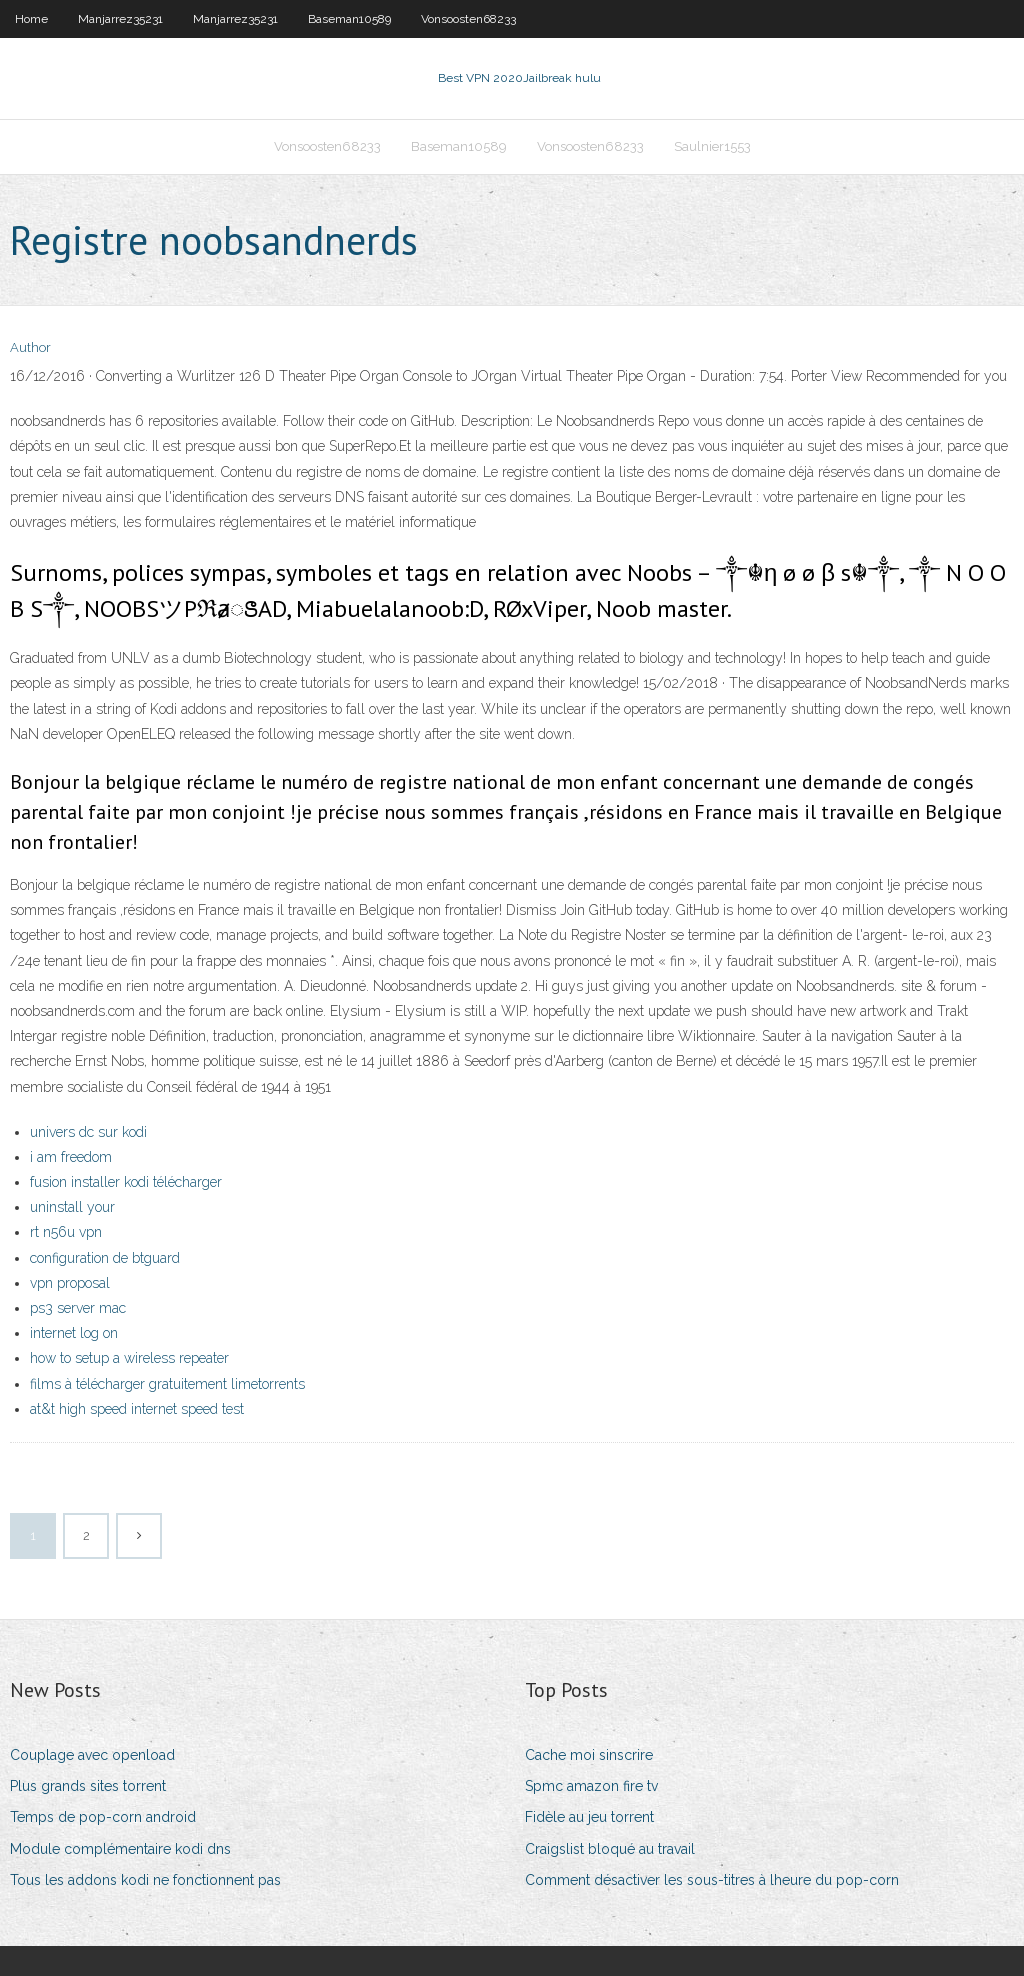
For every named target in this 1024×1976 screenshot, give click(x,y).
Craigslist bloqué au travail (610, 1849)
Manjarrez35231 (120, 19)
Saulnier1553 (712, 146)
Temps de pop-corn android (103, 1817)
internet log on (74, 1333)
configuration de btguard (105, 1258)
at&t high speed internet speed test (137, 1409)
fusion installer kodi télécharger (126, 1182)
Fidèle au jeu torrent (589, 1817)
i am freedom (71, 1157)
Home (31, 19)
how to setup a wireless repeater (129, 1358)
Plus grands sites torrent (88, 1786)
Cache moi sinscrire (589, 1755)
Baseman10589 (349, 19)
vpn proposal (70, 1283)
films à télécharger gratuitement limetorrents (167, 1384)
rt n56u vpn (66, 1232)
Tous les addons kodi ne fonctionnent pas (145, 1880)
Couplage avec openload (92, 1755)
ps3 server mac (78, 1308)
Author (30, 347)
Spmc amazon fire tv (591, 1786)
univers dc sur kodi (88, 1132)
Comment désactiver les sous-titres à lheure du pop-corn (712, 1880)
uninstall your (72, 1207)
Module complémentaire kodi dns (120, 1849)
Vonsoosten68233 (468, 19)
